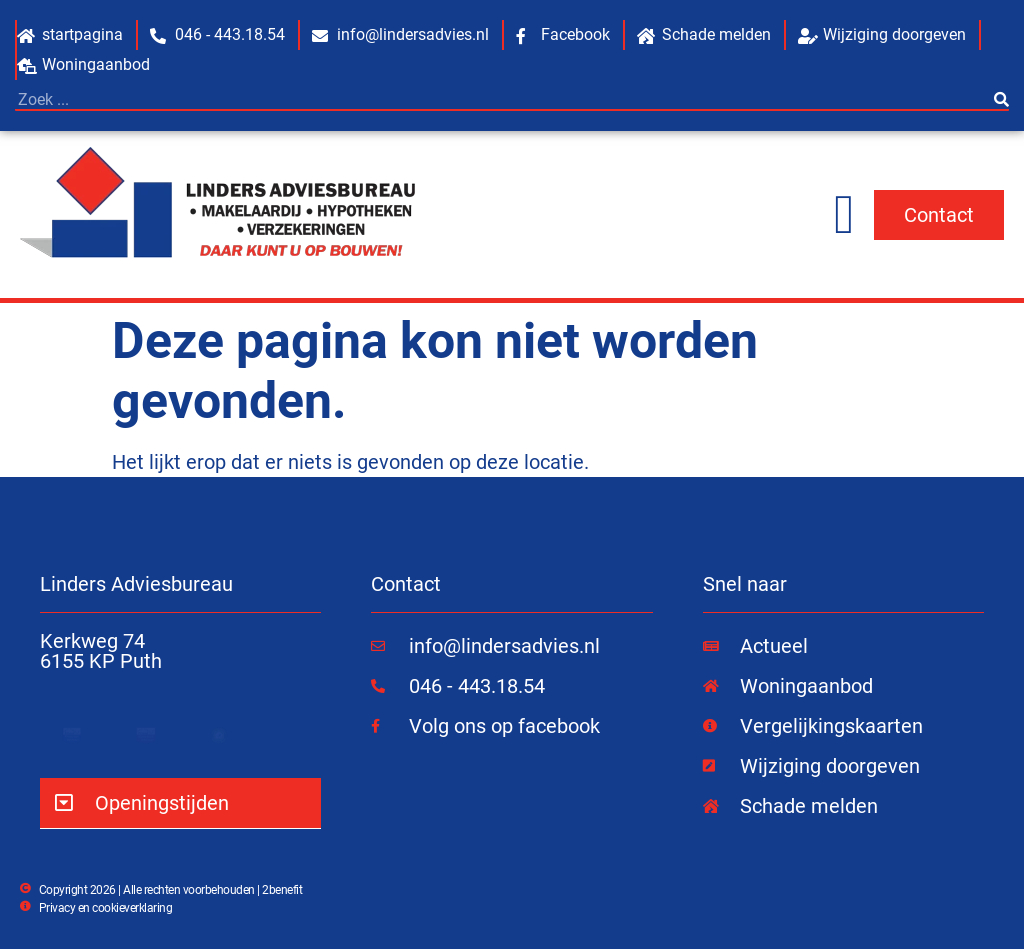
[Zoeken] (1001, 99)
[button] (180, 803)
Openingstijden (162, 803)
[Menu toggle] (844, 214)
